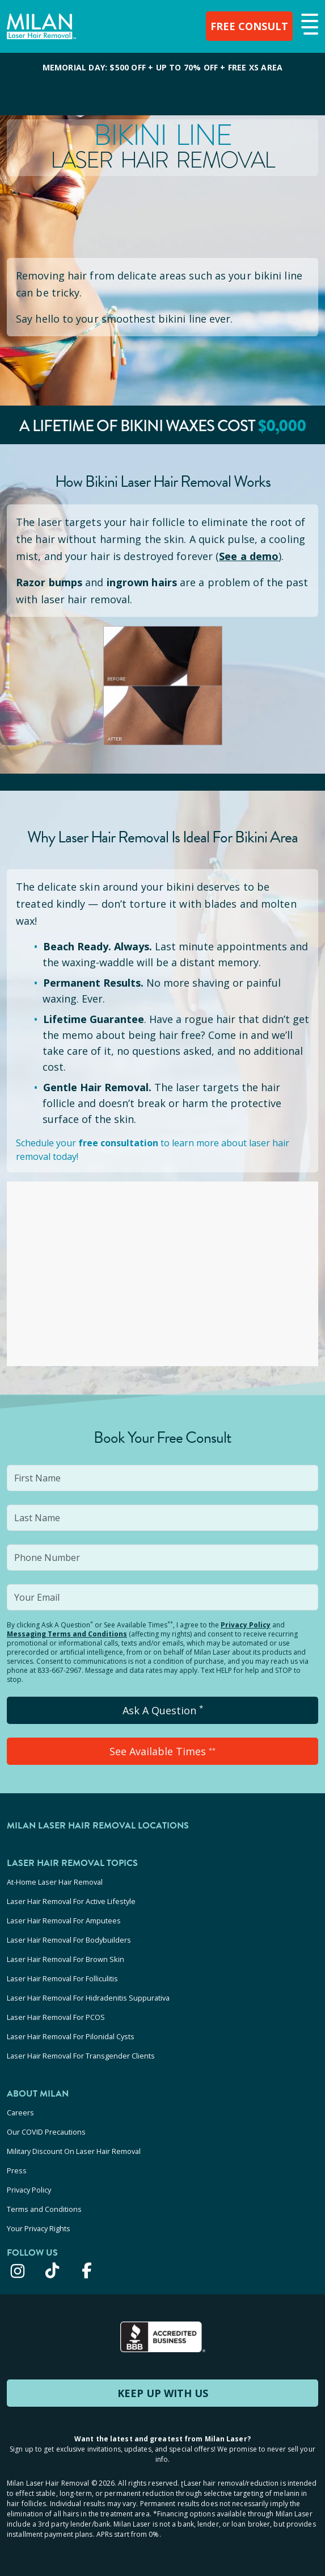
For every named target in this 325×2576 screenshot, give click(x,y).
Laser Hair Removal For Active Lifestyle (71, 1901)
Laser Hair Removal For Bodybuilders (69, 1940)
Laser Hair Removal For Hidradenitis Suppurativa (88, 1998)
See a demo (248, 556)
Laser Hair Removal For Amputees (64, 1920)
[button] (308, 25)
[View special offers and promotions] (162, 84)
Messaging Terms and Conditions (67, 1634)
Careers (20, 2112)
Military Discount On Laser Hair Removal (74, 2151)
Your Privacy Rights (38, 2228)
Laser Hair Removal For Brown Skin (65, 1959)
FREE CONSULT (249, 26)
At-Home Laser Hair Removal (55, 1882)
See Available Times (162, 1751)
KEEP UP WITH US (162, 2393)
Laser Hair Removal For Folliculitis (62, 1978)
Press (17, 2170)
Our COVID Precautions (46, 2132)
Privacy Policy (246, 1625)
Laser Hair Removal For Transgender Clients (81, 2056)
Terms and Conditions (44, 2209)
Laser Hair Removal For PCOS (56, 2017)
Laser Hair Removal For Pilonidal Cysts (70, 2036)
